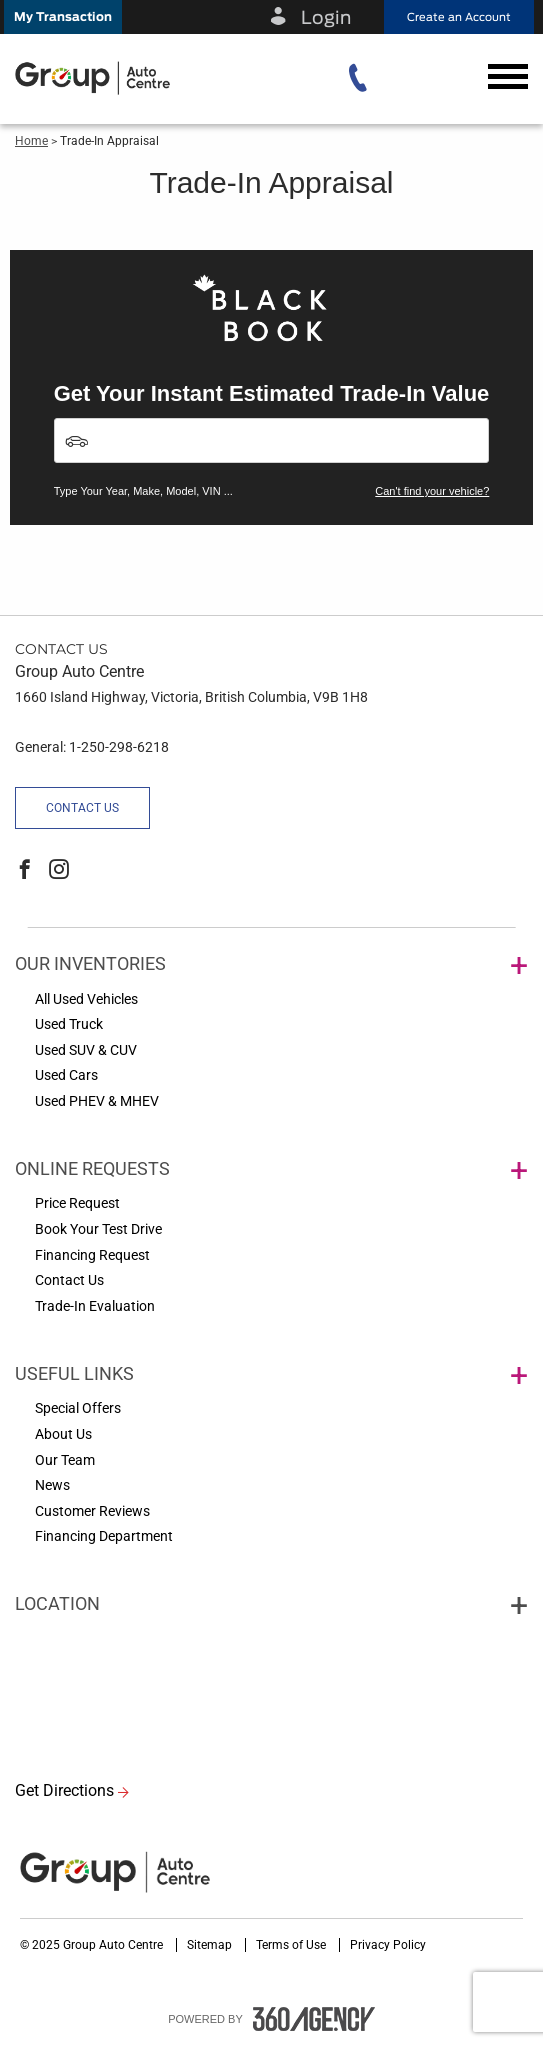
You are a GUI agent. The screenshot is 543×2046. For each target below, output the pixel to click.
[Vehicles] (272, 440)
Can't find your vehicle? (432, 491)
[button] (63, 17)
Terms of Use (292, 1945)
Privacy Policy (388, 1945)
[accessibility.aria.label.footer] (314, 2019)
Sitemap (211, 1945)
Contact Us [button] (82, 808)
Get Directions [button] (64, 1790)
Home (31, 141)
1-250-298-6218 (119, 747)
